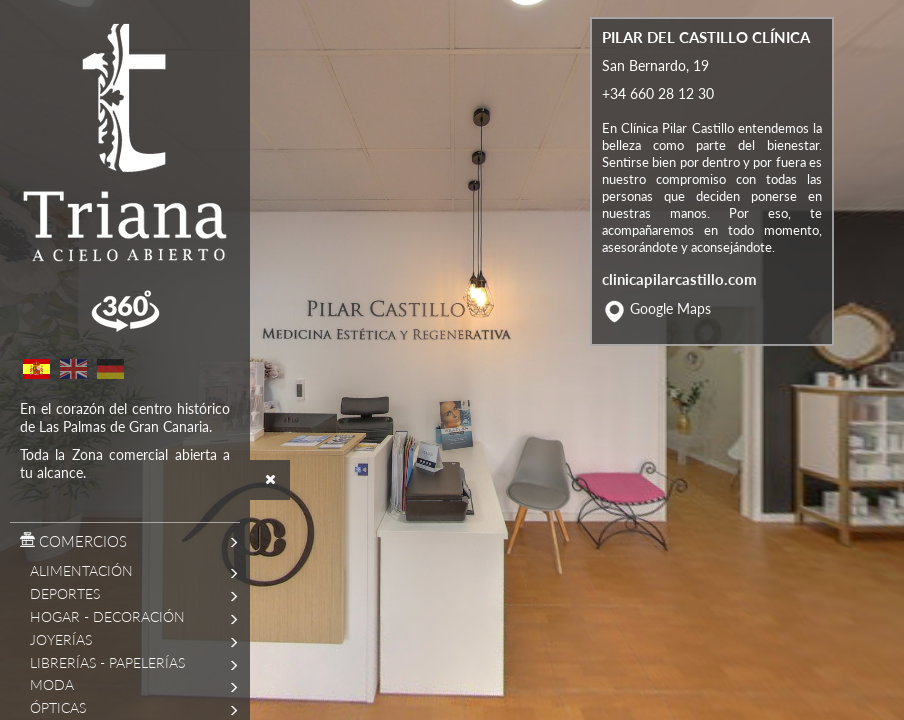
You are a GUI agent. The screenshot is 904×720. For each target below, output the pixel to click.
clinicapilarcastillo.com (679, 312)
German (110, 369)
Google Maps (670, 342)
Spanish (36, 369)
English (73, 369)
